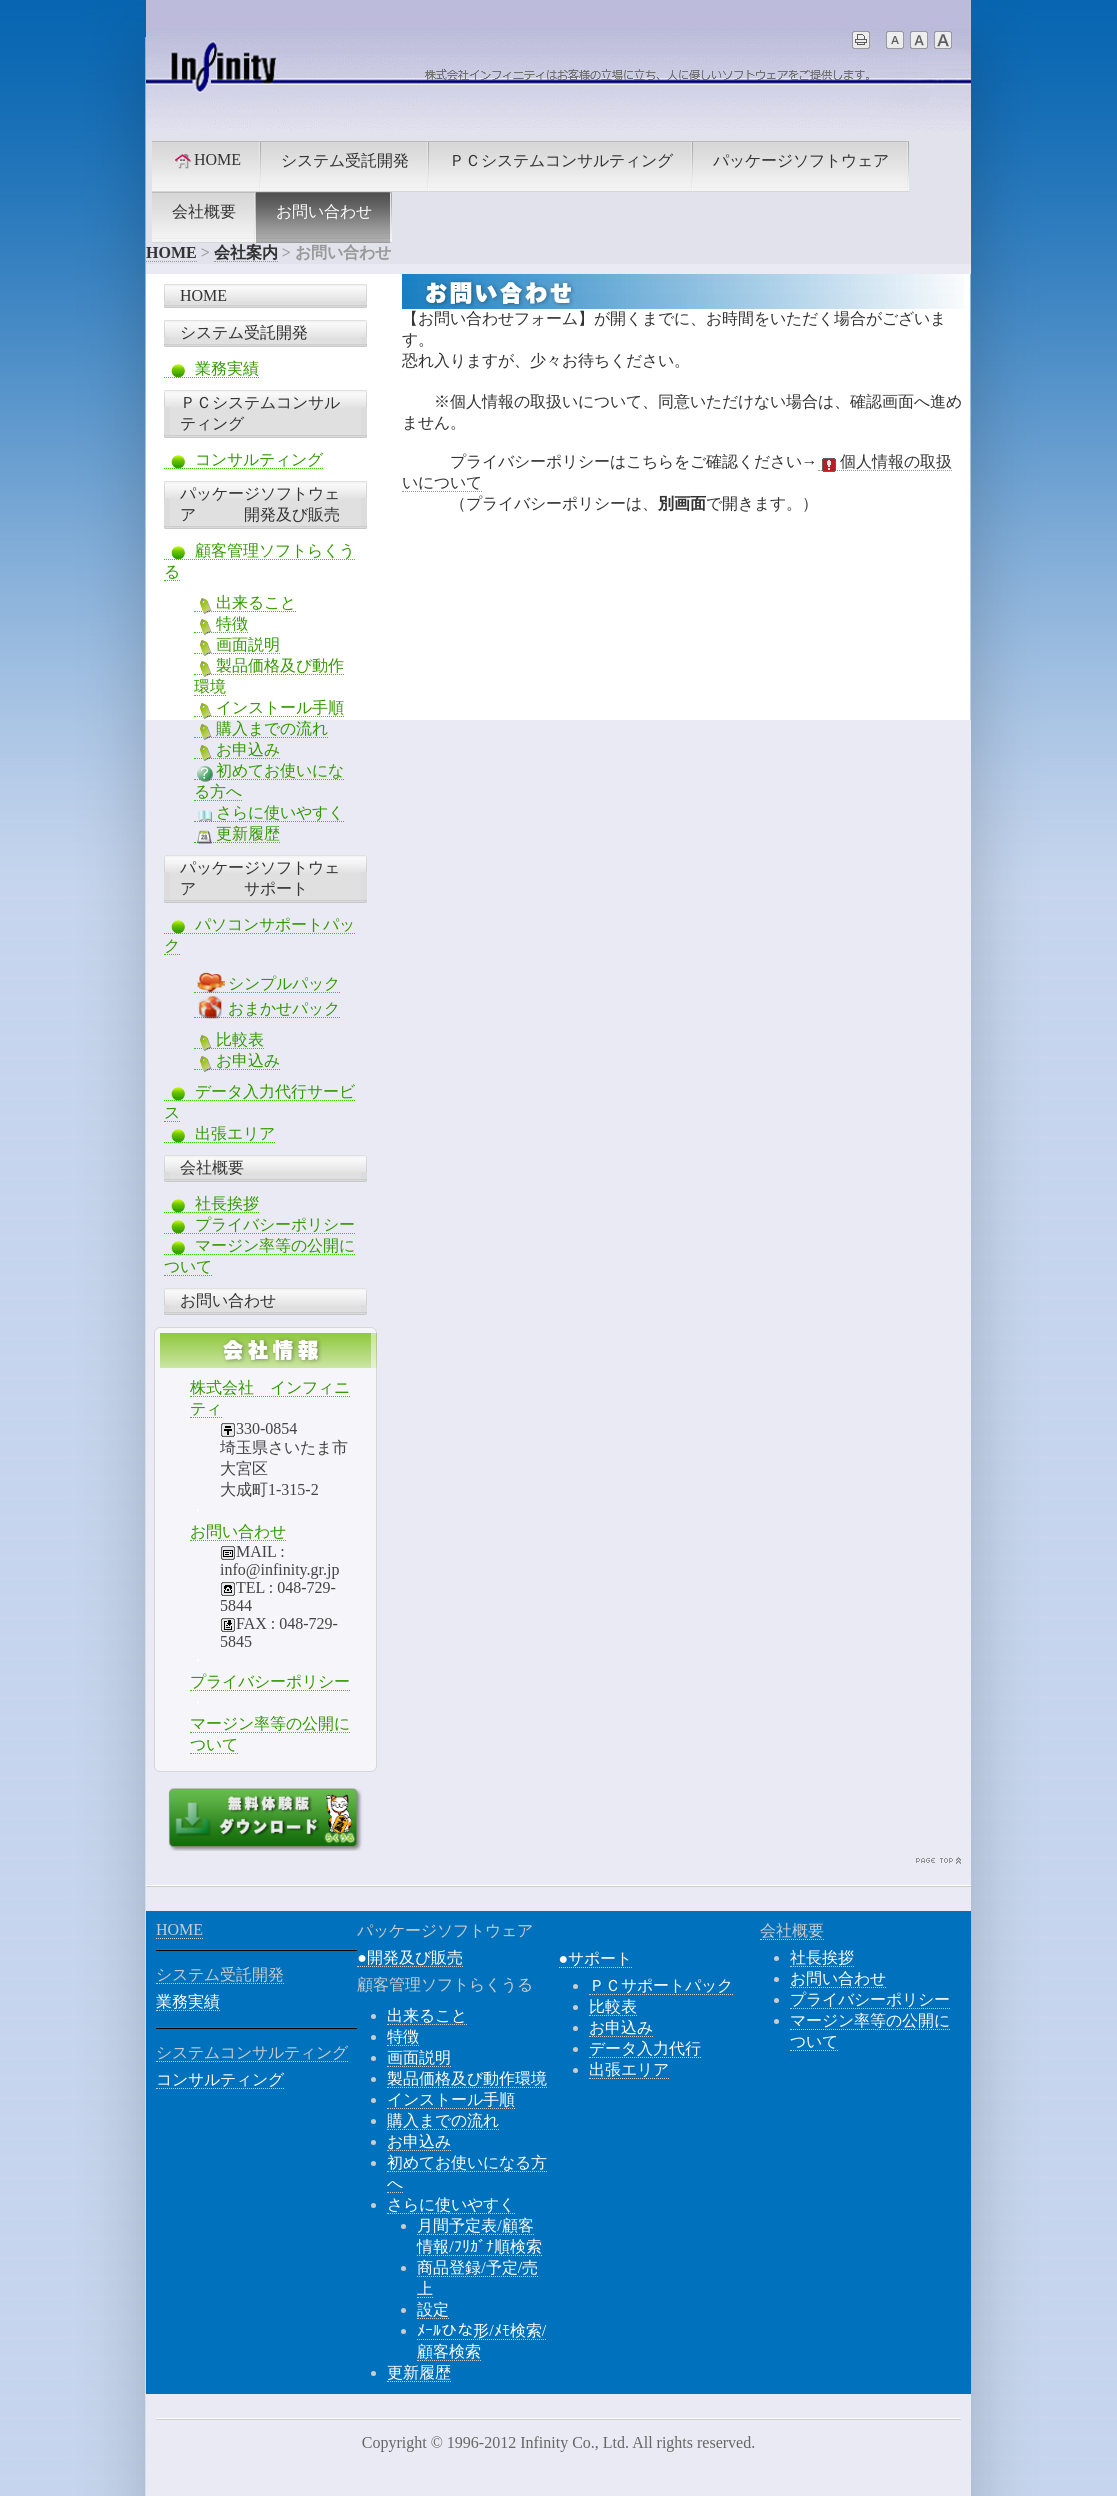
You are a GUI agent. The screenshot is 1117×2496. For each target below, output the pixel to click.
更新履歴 (237, 834)
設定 (433, 2309)
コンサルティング (243, 460)
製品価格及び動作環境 (467, 2078)
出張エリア (219, 1134)
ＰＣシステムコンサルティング (561, 160)
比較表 (229, 1040)
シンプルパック (267, 984)
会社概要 (204, 211)
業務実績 (211, 369)
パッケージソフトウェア (801, 160)
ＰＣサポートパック (661, 1985)
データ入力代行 (645, 2048)
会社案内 (246, 252)
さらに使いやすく (269, 813)
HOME (206, 160)
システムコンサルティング (252, 2052)
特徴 (221, 624)
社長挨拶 (211, 1204)
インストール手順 (269, 708)
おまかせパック (267, 1009)
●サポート (596, 1958)
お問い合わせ (324, 211)
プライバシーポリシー (259, 1225)
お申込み (237, 750)
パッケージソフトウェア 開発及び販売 (260, 504)
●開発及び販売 (410, 1957)
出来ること (245, 603)
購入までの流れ (261, 729)
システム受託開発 (345, 160)
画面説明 (237, 645)
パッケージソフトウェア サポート (260, 878)
